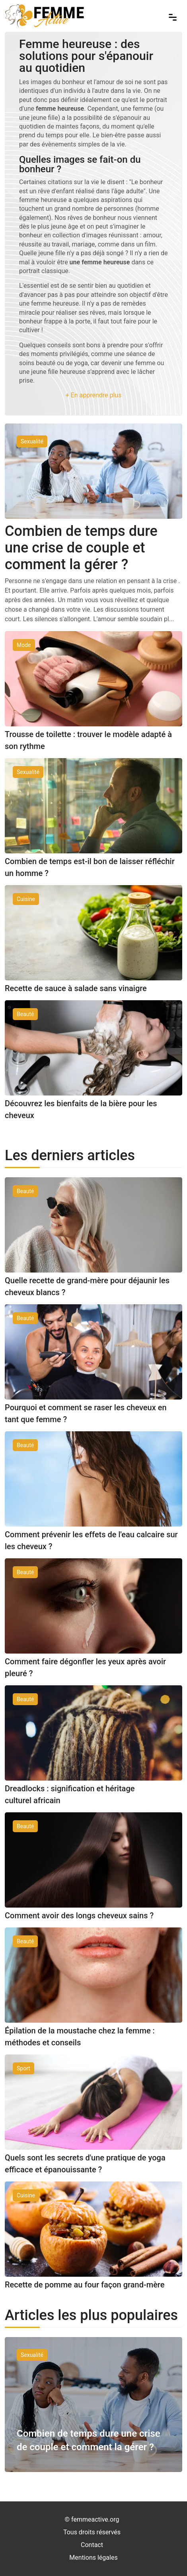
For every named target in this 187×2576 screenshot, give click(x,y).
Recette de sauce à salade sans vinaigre (76, 988)
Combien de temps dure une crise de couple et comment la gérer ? (81, 548)
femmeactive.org (95, 2519)
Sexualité (32, 2355)
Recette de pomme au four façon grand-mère (84, 2284)
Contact (92, 2545)
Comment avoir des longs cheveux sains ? (79, 1915)
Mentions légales (93, 2557)
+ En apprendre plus (94, 395)
